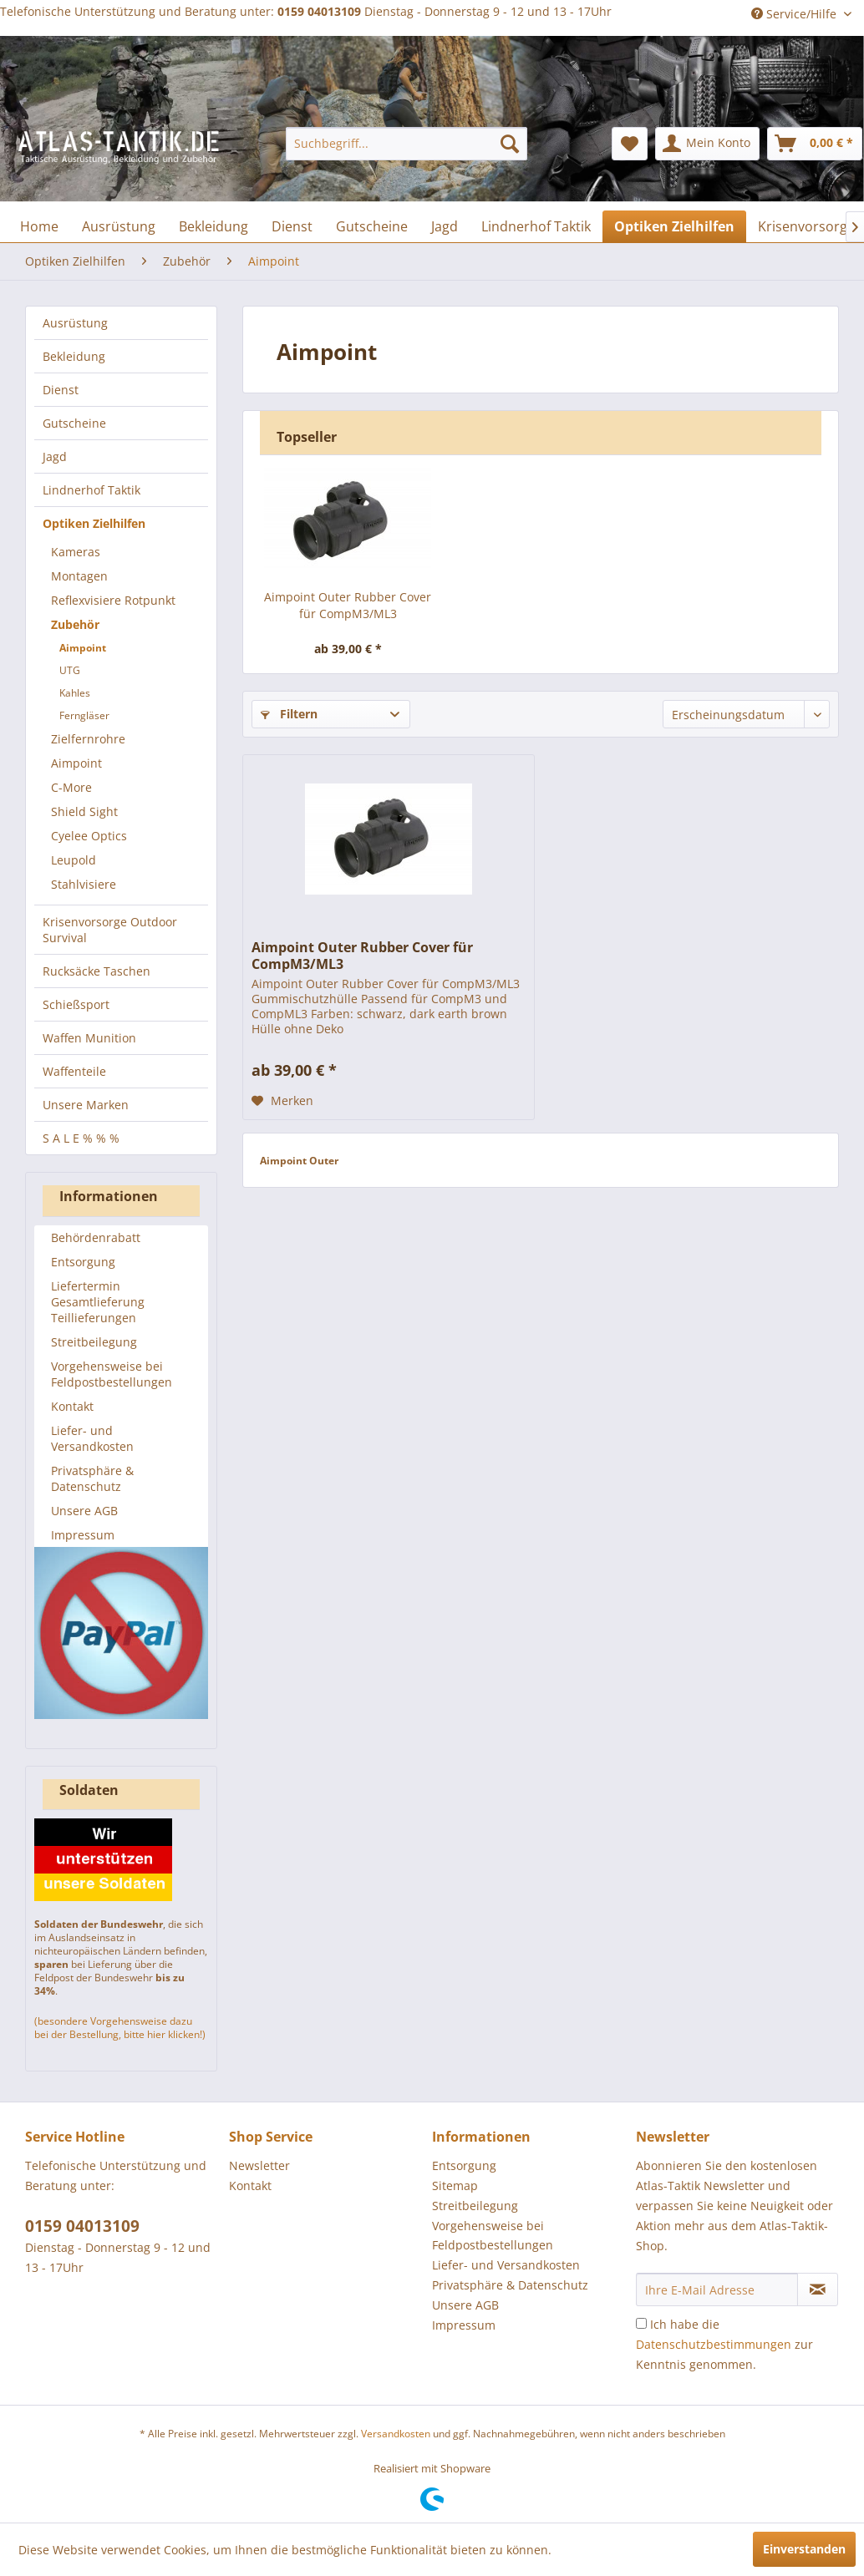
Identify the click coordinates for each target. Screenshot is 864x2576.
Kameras (75, 552)
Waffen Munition (89, 1038)
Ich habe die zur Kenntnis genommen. (724, 2344)
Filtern (289, 714)
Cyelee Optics (89, 836)
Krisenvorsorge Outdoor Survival (110, 930)
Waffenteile (74, 1071)
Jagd (55, 456)
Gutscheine (74, 423)
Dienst (61, 390)
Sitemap (455, 2185)
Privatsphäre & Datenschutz (92, 1478)
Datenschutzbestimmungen (713, 2344)
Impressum (82, 1535)
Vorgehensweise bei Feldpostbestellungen (111, 1374)
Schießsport (76, 1004)
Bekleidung (74, 356)
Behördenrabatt (95, 1237)
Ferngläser (84, 715)
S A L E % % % (81, 1138)
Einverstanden (804, 2549)
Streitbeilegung (94, 1342)
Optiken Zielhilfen (94, 523)
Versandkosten (395, 2433)
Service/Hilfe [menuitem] (795, 14)
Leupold (73, 860)
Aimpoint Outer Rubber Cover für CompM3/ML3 (347, 605)
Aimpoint (82, 648)
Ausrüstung (75, 323)
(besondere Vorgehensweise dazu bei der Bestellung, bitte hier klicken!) (120, 2028)
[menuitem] (407, 143)
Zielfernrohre (88, 739)
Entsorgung (83, 1262)
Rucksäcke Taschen (96, 971)
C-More (71, 787)
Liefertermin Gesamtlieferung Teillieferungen (98, 1302)
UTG (69, 670)
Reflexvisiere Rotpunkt (113, 600)
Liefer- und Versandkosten (92, 1438)
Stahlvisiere (83, 884)
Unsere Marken (86, 1105)
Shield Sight (84, 811)
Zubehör (75, 624)
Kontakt (72, 1406)
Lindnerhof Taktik (91, 490)
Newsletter (259, 2165)
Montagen (79, 576)
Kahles (74, 693)
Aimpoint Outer (299, 1161)
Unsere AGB (84, 1511)
